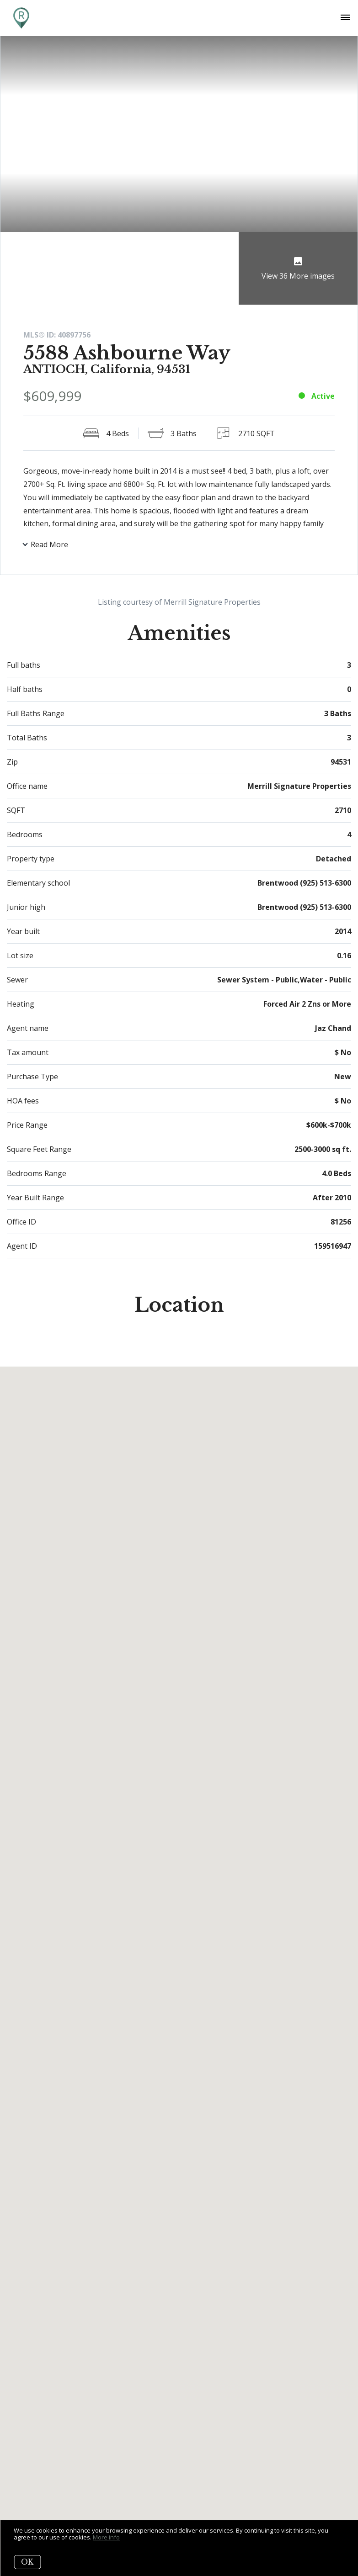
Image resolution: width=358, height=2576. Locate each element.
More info (106, 2537)
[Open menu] (345, 18)
